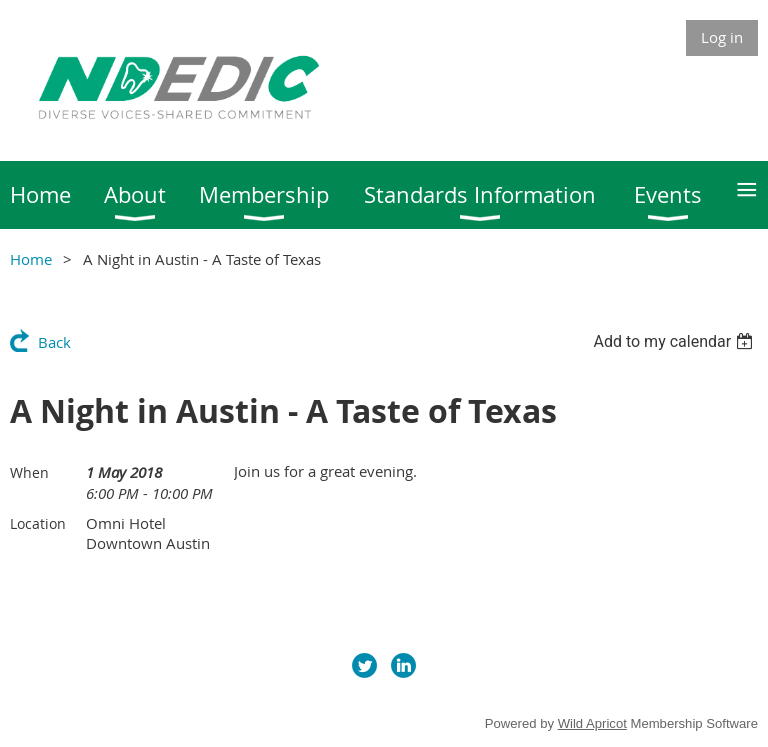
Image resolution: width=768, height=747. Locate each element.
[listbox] (675, 341)
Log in (722, 37)
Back (54, 342)
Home (31, 259)
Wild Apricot (592, 723)
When (29, 472)
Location (38, 523)
